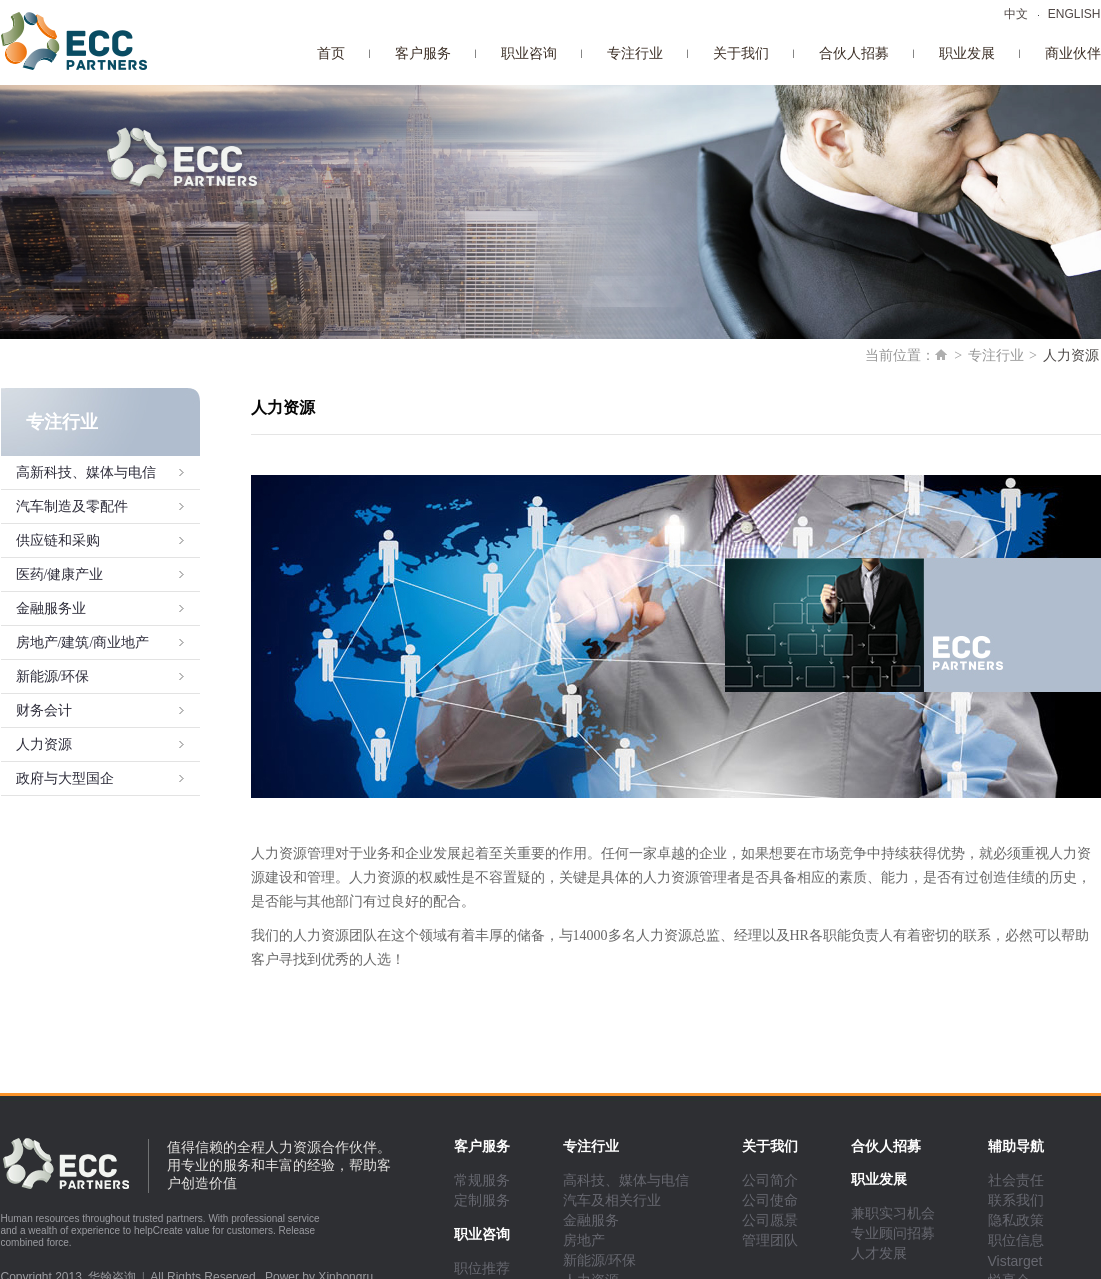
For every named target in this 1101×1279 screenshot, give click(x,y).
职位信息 (1016, 1240)
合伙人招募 (854, 53)
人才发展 (879, 1253)
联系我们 (1016, 1200)
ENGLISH (1074, 14)
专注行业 (635, 53)
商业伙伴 (1073, 53)
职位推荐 (482, 1268)
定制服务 (482, 1200)
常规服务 (482, 1180)
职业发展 (967, 53)
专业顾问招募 (893, 1233)
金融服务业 (51, 608)
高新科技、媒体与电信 (86, 472)
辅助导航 (1016, 1146)
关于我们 (741, 53)
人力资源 (44, 744)
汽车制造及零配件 (72, 506)
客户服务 (423, 53)
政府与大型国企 (65, 778)
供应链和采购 (58, 540)
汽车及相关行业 (612, 1200)
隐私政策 (1016, 1220)
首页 (331, 53)
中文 (1016, 14)
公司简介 (770, 1180)
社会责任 (1016, 1180)
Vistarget (1015, 1261)
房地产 (584, 1240)
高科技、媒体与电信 (626, 1180)
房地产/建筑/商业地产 (83, 642)
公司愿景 (770, 1220)
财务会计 (44, 710)
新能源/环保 (53, 676)
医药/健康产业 (60, 574)
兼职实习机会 (893, 1213)
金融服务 (591, 1220)
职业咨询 (529, 53)
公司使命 (770, 1200)
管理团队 (770, 1240)
